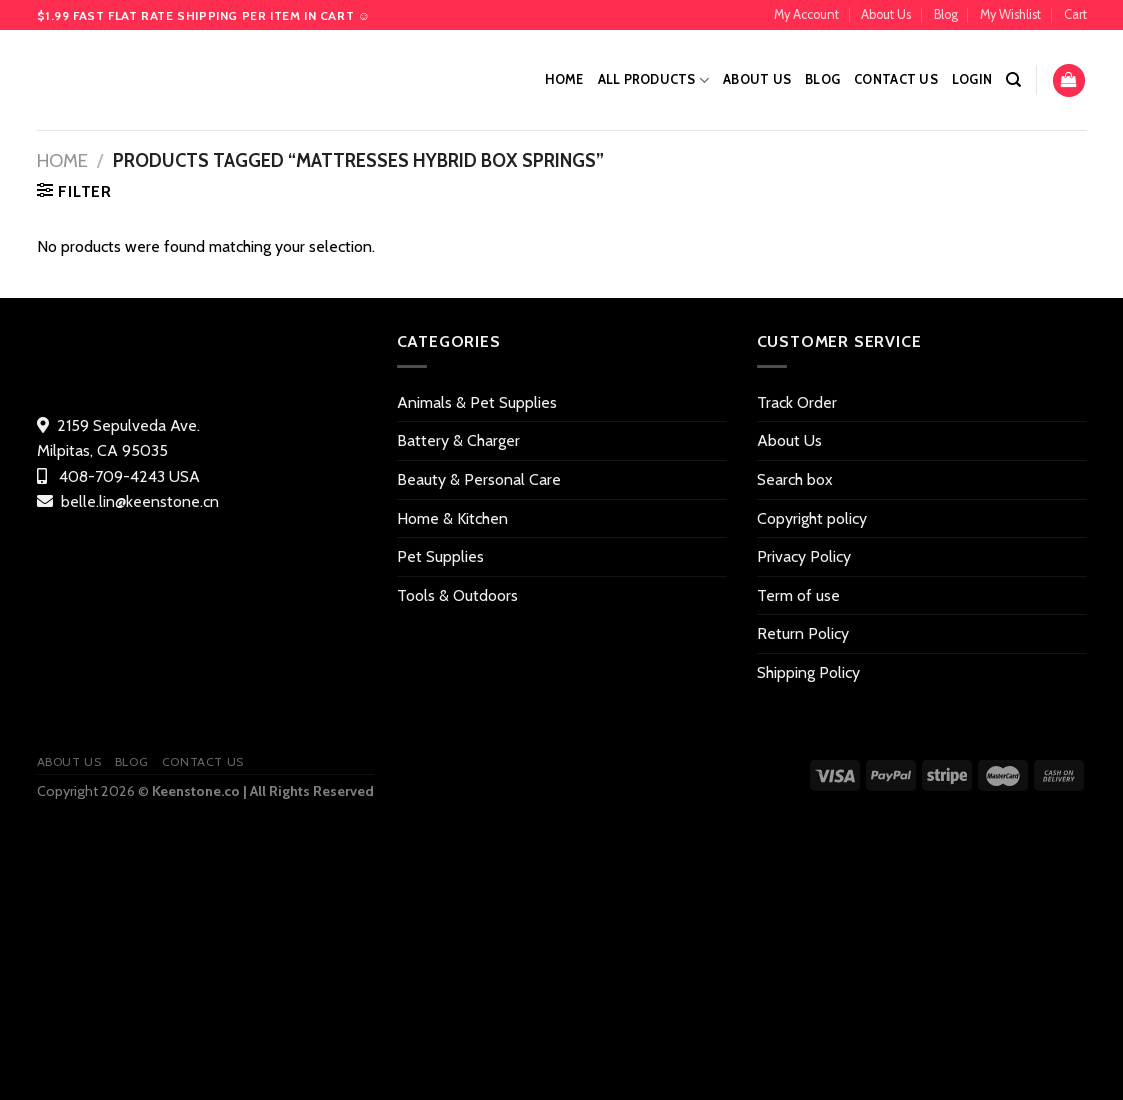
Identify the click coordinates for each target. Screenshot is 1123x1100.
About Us (886, 14)
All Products (654, 80)
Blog (946, 14)
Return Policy (803, 633)
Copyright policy (812, 518)
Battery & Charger (458, 440)
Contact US (896, 79)
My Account (806, 14)
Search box (795, 479)
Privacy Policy (804, 556)
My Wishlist (1010, 14)
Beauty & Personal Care (479, 479)
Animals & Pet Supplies (477, 402)
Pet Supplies (440, 556)
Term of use (798, 595)
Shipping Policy (808, 672)
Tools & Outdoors (457, 595)
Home (564, 79)
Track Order (797, 402)
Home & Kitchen (452, 518)
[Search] (1013, 80)
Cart (1075, 14)
